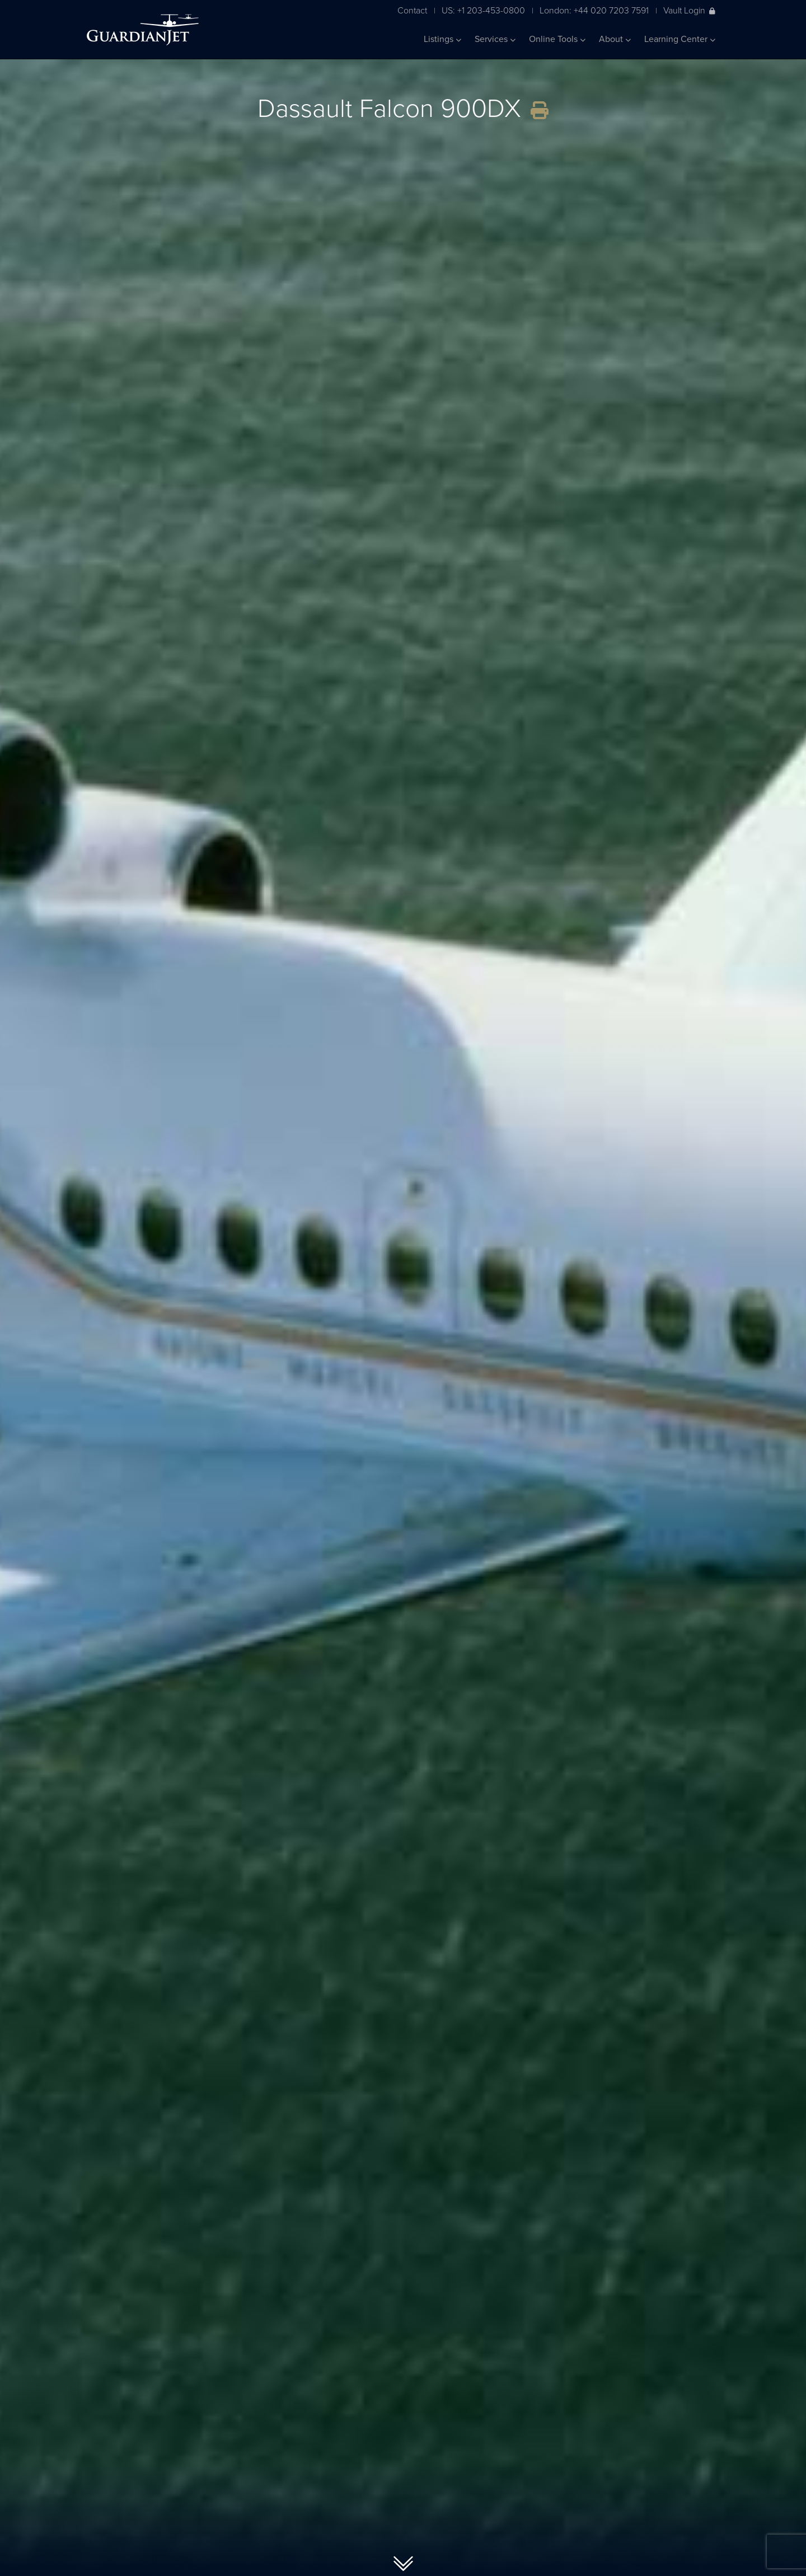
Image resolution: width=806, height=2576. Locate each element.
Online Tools (557, 39)
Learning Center (679, 39)
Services (495, 39)
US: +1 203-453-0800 (483, 10)
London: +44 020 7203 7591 (594, 10)
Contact (412, 10)
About (615, 39)
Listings (442, 39)
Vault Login (689, 10)
